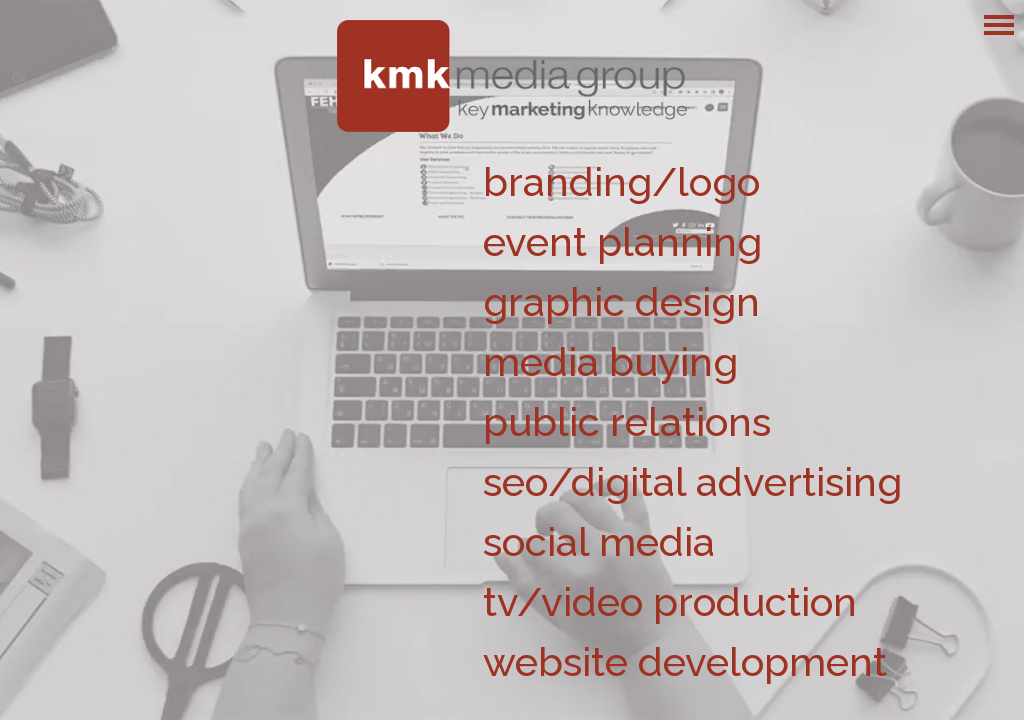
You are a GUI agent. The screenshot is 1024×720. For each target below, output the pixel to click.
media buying (610, 361)
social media (599, 541)
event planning (622, 241)
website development (685, 661)
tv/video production (670, 601)
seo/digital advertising (692, 481)
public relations (627, 421)
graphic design (621, 301)
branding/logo (621, 181)
